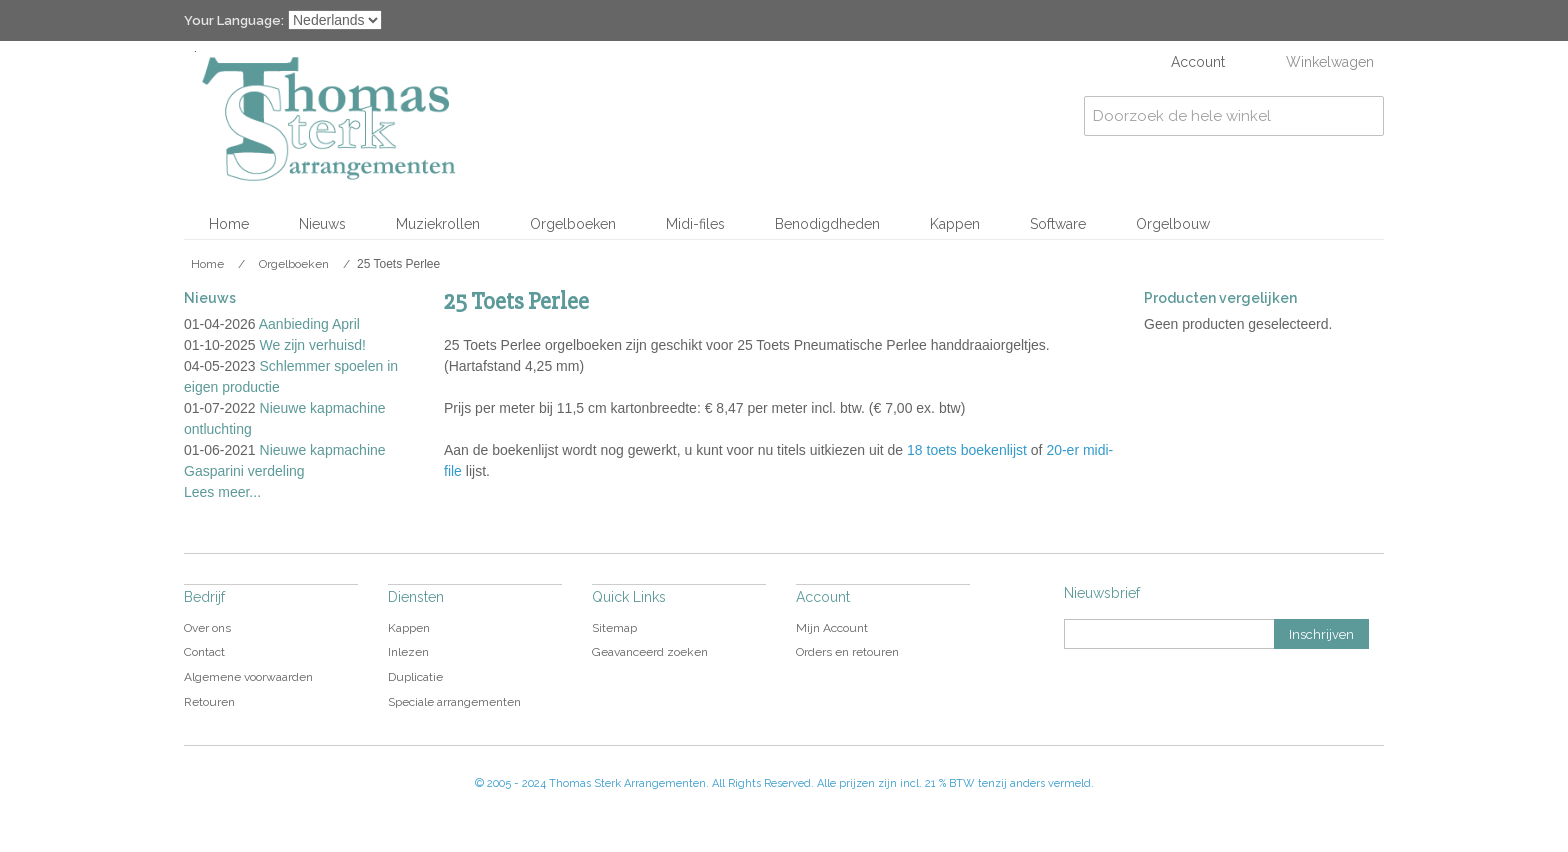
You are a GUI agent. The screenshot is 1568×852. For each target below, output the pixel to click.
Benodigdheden (827, 224)
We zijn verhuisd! (313, 345)
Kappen (955, 224)
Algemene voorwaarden (248, 677)
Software (1058, 224)
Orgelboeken (573, 224)
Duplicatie (415, 677)
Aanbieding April (309, 324)
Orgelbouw (1173, 224)
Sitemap (614, 628)
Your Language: (234, 20)
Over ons (207, 628)
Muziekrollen (438, 224)
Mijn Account (832, 628)
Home (229, 224)
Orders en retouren (847, 652)
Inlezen (408, 652)
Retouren (209, 702)
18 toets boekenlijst (967, 450)
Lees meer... (222, 492)
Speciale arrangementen (454, 702)
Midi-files (695, 224)
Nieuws (322, 224)
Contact (204, 652)
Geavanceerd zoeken (650, 652)
